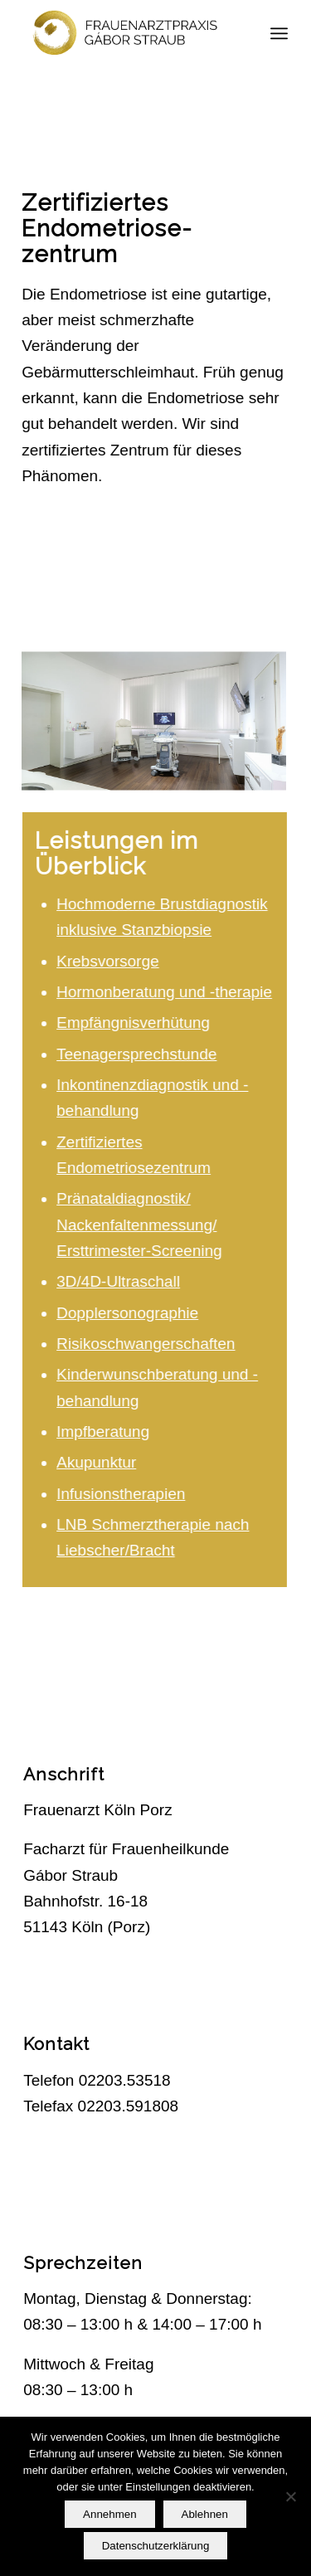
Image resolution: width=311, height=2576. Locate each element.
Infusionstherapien (125, 1493)
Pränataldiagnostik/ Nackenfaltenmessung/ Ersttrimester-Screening (143, 1224)
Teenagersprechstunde (141, 1054)
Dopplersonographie (131, 1313)
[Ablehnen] (290, 2496)
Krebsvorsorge (112, 961)
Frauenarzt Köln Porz (98, 1810)
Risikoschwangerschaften (150, 1343)
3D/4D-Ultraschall (122, 1281)
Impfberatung (107, 1431)
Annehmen (109, 2514)
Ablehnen (205, 2514)
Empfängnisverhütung (137, 1022)
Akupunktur (100, 1462)
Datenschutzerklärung (156, 2545)
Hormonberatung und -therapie (168, 992)
